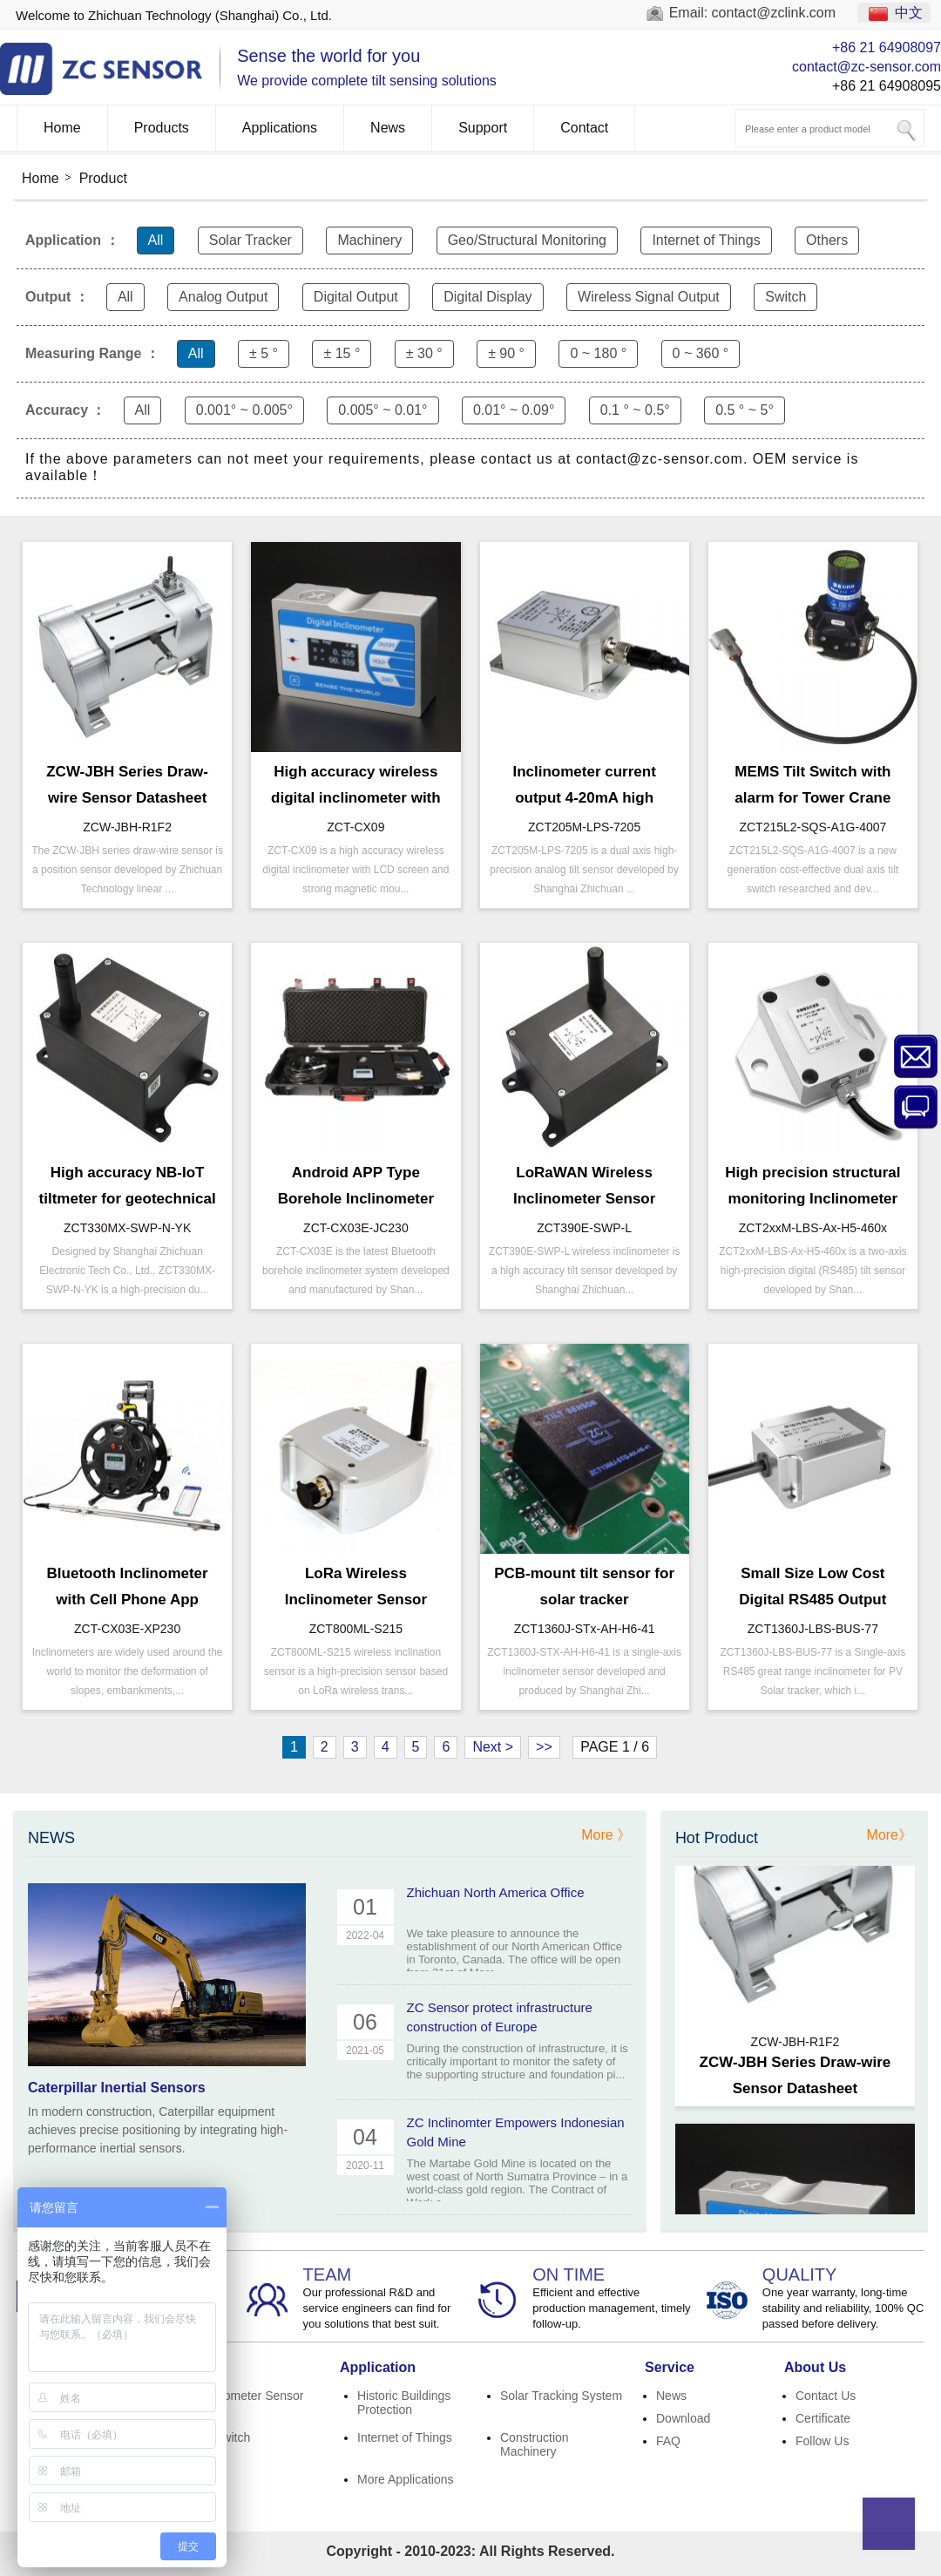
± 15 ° (341, 353)
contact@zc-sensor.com (866, 66)
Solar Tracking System (561, 2396)
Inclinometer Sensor (249, 2396)
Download (683, 2418)
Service (669, 2367)
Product (103, 178)
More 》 (606, 1834)
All (156, 240)
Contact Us (825, 2396)
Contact (584, 127)
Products (161, 127)
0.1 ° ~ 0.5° (635, 410)
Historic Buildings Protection (403, 2403)
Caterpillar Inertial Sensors (117, 2087)
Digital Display (487, 296)
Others (827, 240)
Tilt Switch (222, 2437)
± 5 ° (263, 353)
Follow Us (822, 2441)
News (387, 127)
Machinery (369, 240)
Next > (492, 1746)
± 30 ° (424, 353)
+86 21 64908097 (886, 47)
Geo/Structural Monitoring (527, 240)
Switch (785, 296)
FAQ (668, 2441)
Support (482, 127)
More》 (889, 1834)
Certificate (822, 2418)
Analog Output (223, 296)
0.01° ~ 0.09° (513, 410)
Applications (279, 127)
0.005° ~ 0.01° (382, 410)
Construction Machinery (534, 2444)
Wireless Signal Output (649, 296)
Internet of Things (706, 240)
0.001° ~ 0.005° (244, 410)
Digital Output (356, 296)
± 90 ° (506, 353)
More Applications (405, 2479)
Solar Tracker (250, 240)
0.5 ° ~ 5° (744, 410)
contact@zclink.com (774, 12)
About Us (815, 2367)
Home (62, 127)
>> (544, 1746)
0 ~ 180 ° (598, 353)
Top (889, 2524)
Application (378, 2367)
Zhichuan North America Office (496, 1892)
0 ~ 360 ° (701, 353)
